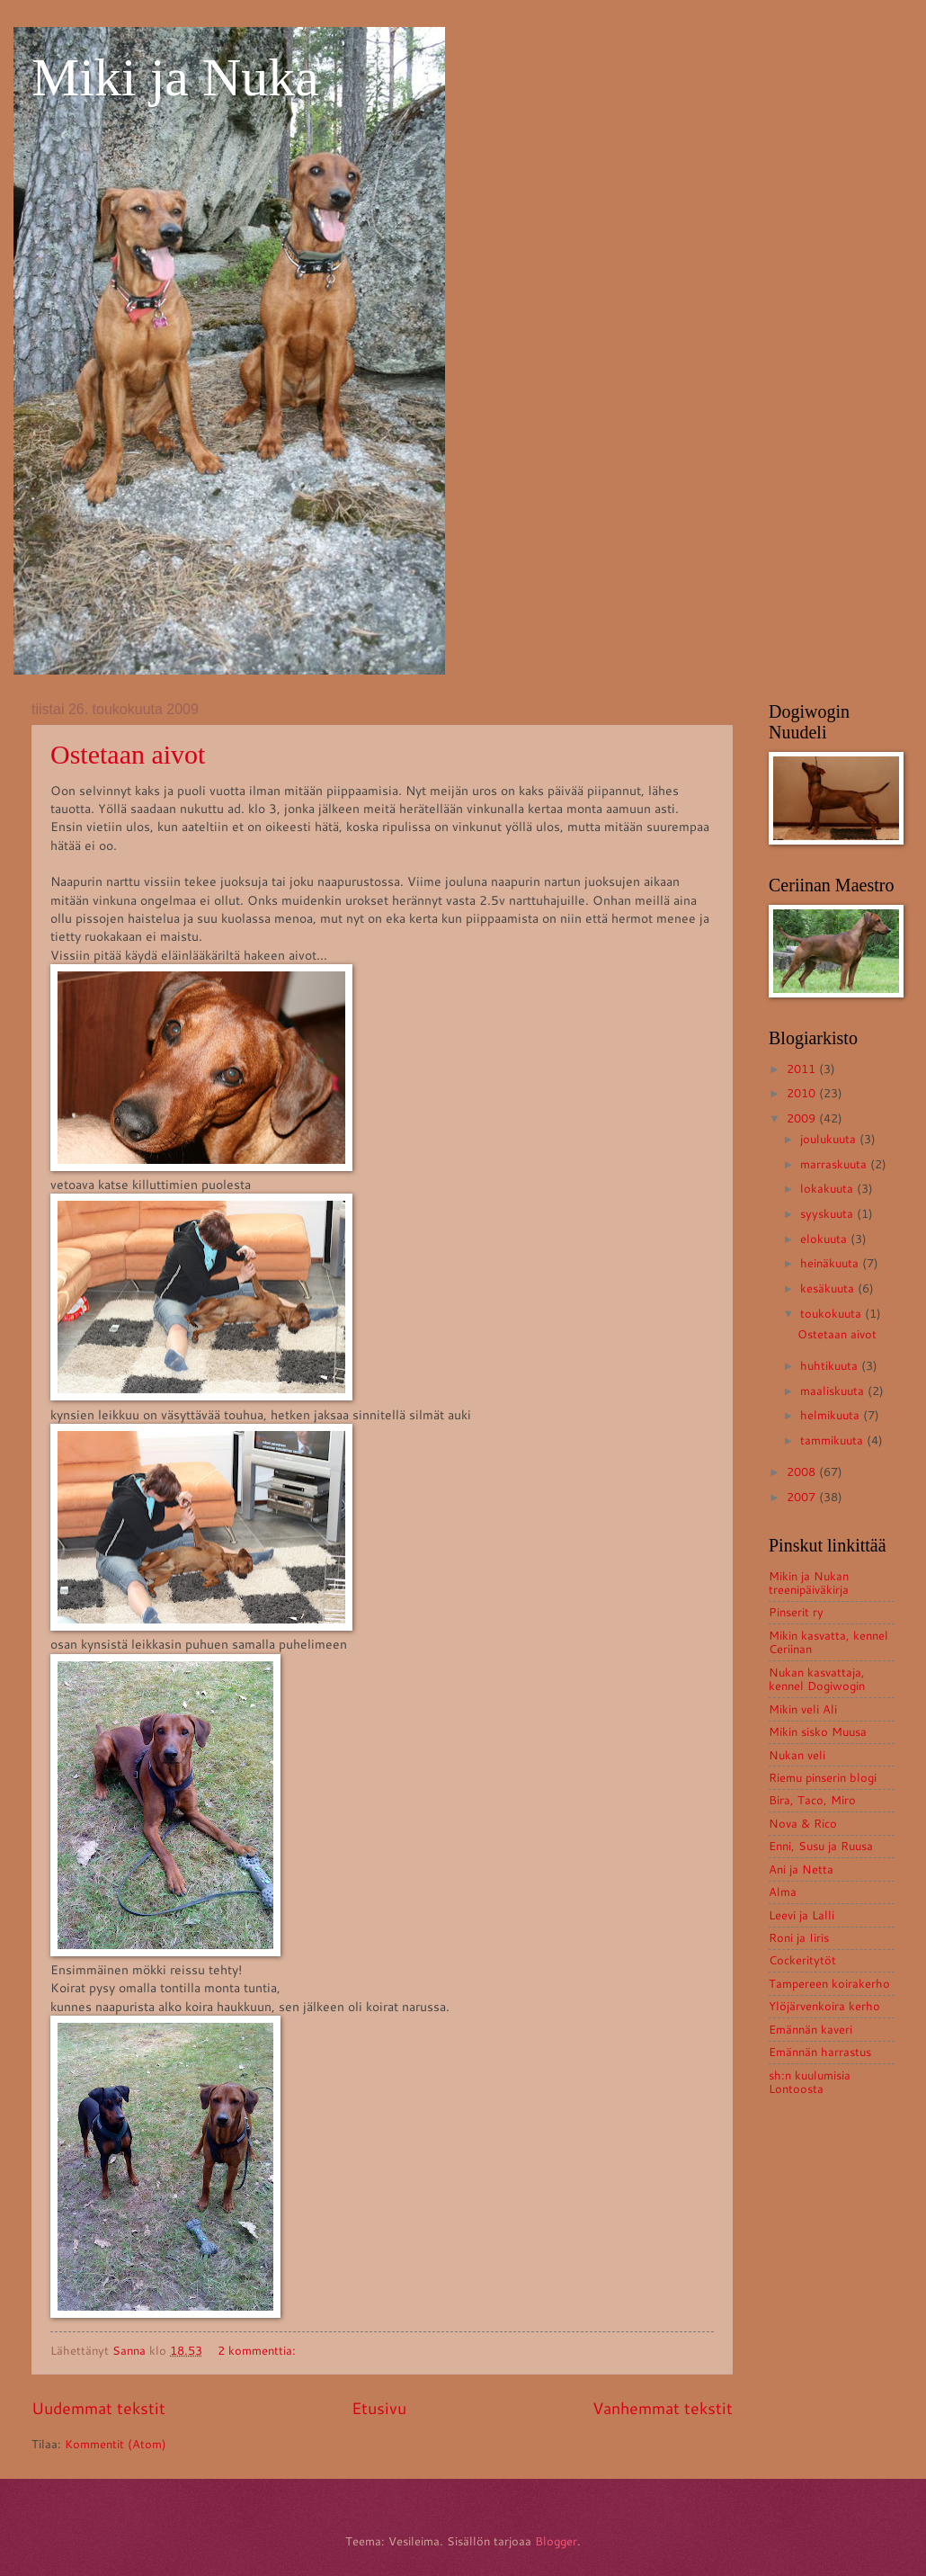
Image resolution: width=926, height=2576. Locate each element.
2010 (803, 1093)
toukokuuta (832, 1313)
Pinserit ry (796, 1612)
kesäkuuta (829, 1288)
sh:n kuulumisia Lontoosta (809, 2082)
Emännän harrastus (820, 2052)
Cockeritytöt (802, 1960)
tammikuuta (833, 1440)
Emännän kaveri (810, 2029)
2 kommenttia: (258, 2350)
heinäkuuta (831, 1263)
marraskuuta (835, 1164)
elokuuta (825, 1238)
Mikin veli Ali (803, 1709)
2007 (803, 1497)
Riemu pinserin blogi (823, 1777)
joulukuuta (829, 1139)
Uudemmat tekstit (98, 2407)
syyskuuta (828, 1213)
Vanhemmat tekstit (662, 2407)
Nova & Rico (803, 1823)
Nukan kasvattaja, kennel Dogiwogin (817, 1679)
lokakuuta (828, 1188)
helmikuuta (831, 1415)
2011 (803, 1068)
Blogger (556, 2541)
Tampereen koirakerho (829, 1983)
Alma (783, 1891)
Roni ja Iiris (799, 1937)
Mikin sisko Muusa (818, 1731)
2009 (803, 1118)
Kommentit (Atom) (115, 2444)
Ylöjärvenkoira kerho (824, 2006)
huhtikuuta (830, 1365)
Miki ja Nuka (175, 77)
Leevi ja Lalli (801, 1915)
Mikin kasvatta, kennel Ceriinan (828, 1642)
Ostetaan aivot (127, 754)
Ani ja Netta (801, 1869)
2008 (803, 1471)
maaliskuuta (834, 1390)
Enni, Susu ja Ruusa (821, 1846)
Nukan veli (797, 1755)
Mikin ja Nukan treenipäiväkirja (809, 1582)
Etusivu (379, 2407)
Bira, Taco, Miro (812, 1800)
